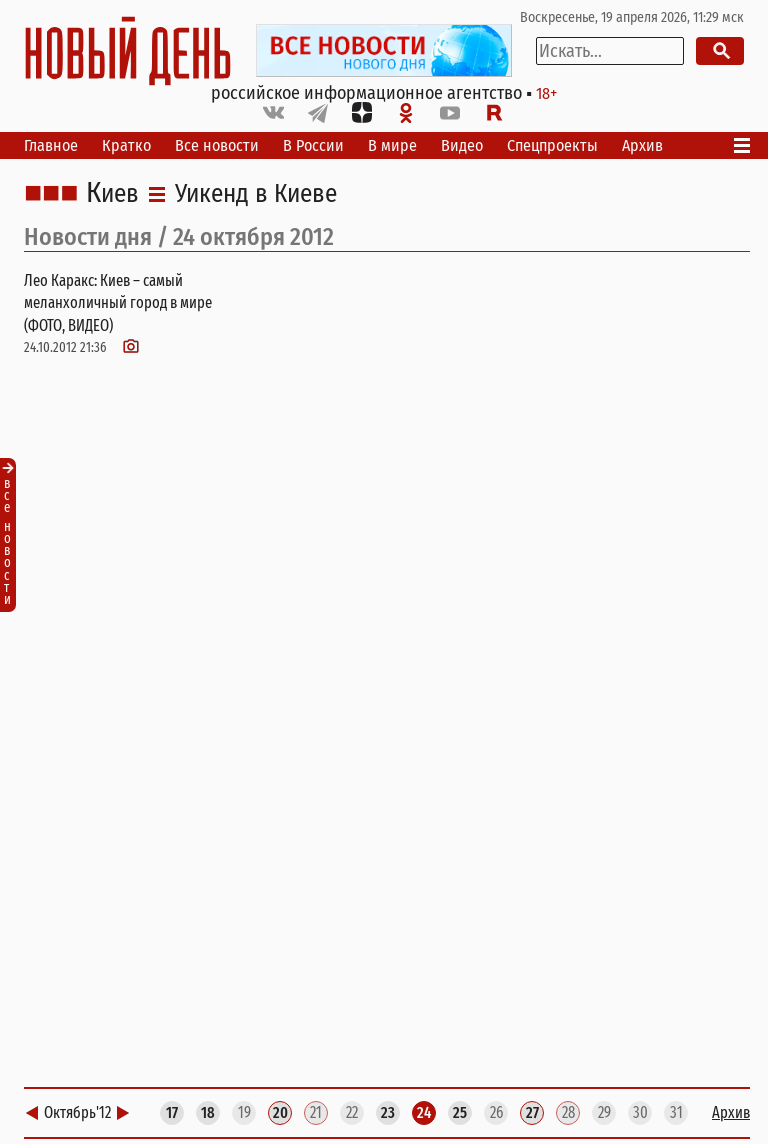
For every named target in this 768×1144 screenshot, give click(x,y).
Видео (462, 145)
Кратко (126, 145)
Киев (112, 194)
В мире (392, 145)
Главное (51, 145)
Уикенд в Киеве (256, 194)
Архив (642, 145)
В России (313, 145)
